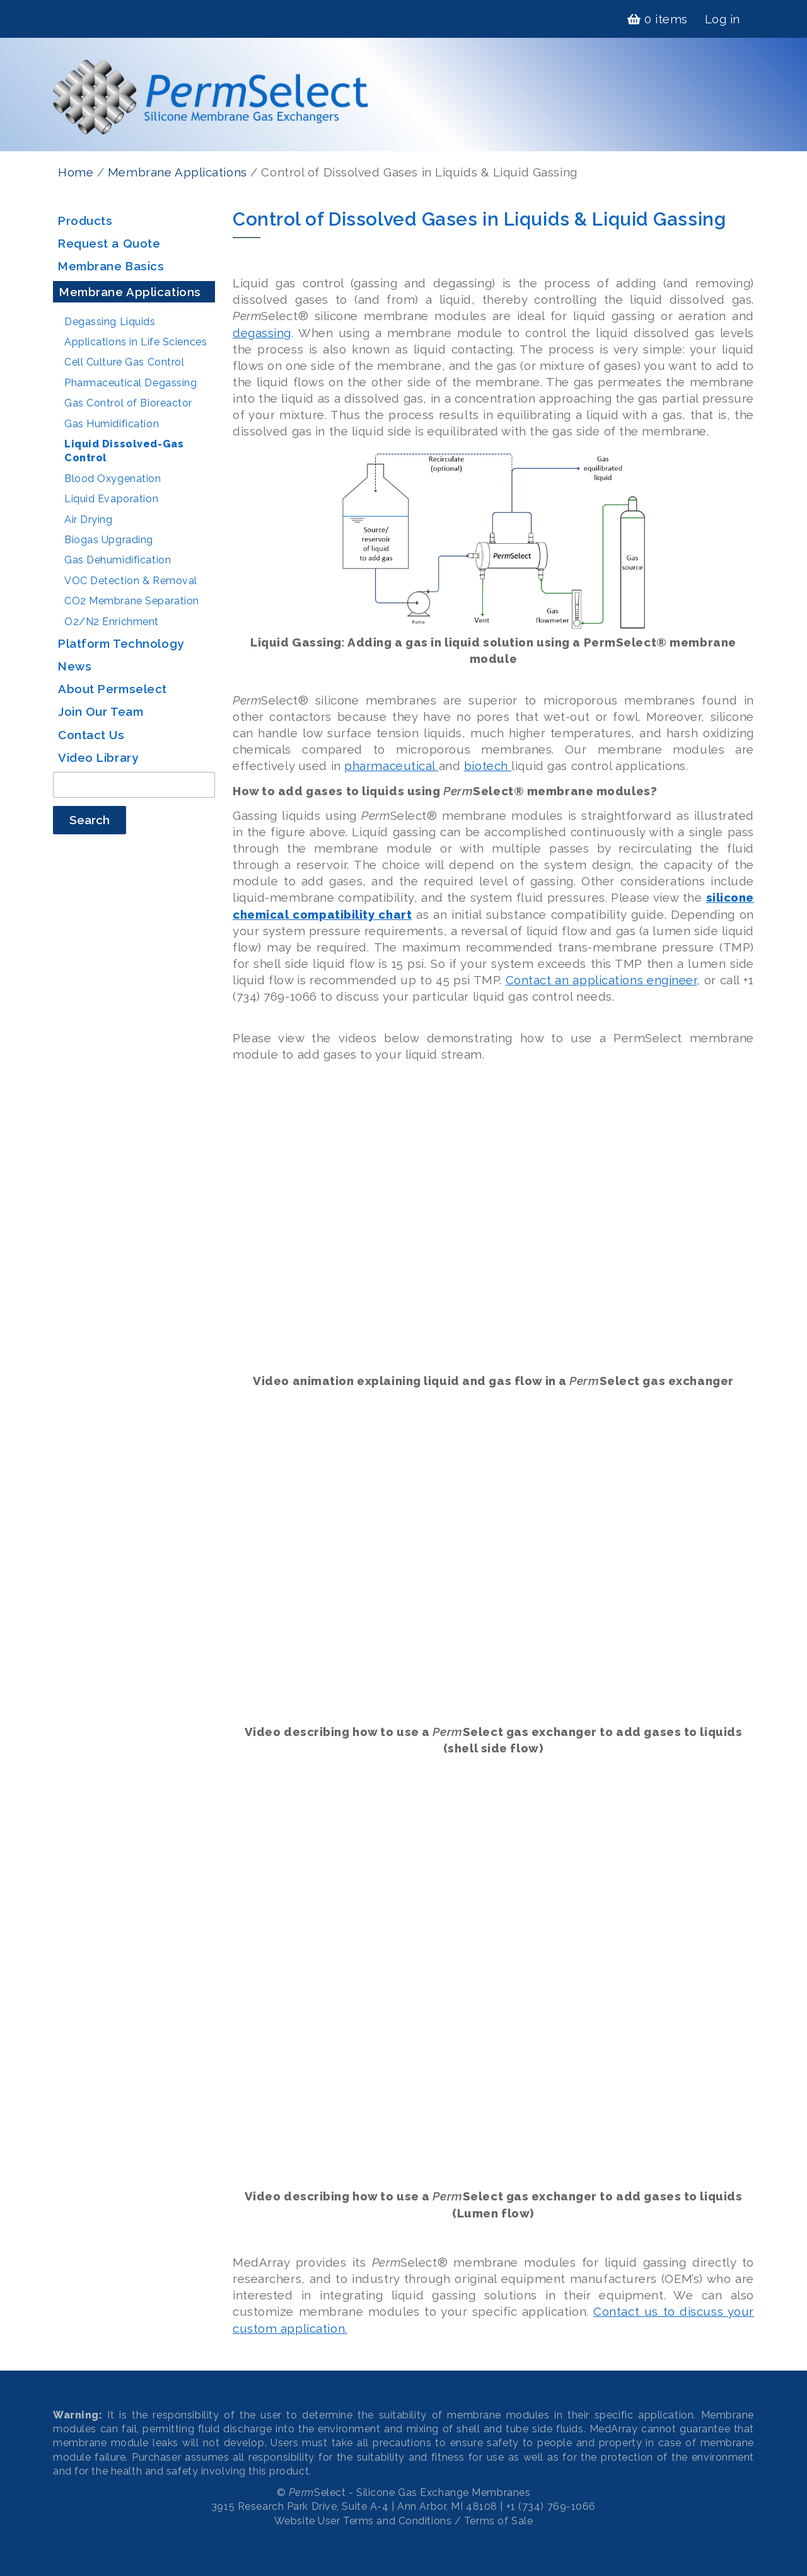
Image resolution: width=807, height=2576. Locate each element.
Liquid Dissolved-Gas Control (123, 451)
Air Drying (88, 520)
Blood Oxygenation (112, 479)
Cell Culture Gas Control (124, 362)
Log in (722, 19)
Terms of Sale (498, 2521)
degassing (262, 333)
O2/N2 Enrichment (111, 622)
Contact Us (91, 735)
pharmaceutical (391, 766)
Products (85, 220)
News (74, 666)
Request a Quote (109, 243)
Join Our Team (100, 711)
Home (75, 172)
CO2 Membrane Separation (131, 601)
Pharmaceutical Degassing (130, 383)
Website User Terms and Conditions (362, 2521)
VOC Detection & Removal (130, 581)
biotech (487, 766)
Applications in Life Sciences (135, 342)
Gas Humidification (111, 424)
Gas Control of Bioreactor (128, 403)
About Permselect (112, 689)
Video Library (98, 757)
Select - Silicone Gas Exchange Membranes (410, 2492)
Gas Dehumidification (117, 560)
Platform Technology (121, 643)
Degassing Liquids (110, 322)
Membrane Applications (177, 172)
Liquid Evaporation (111, 499)
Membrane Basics (111, 266)
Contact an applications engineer (601, 980)
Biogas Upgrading (108, 540)
